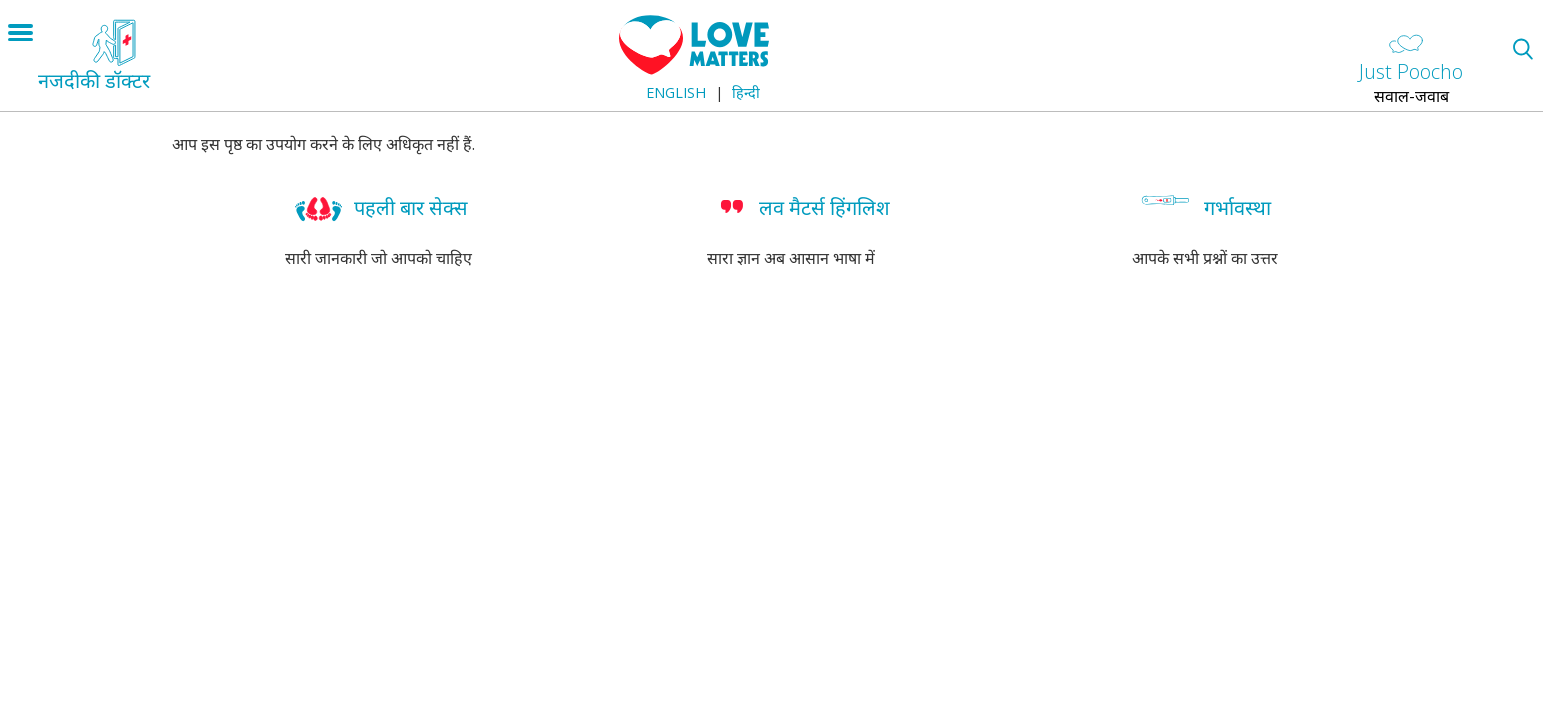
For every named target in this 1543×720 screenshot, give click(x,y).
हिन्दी (746, 92)
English (676, 92)
